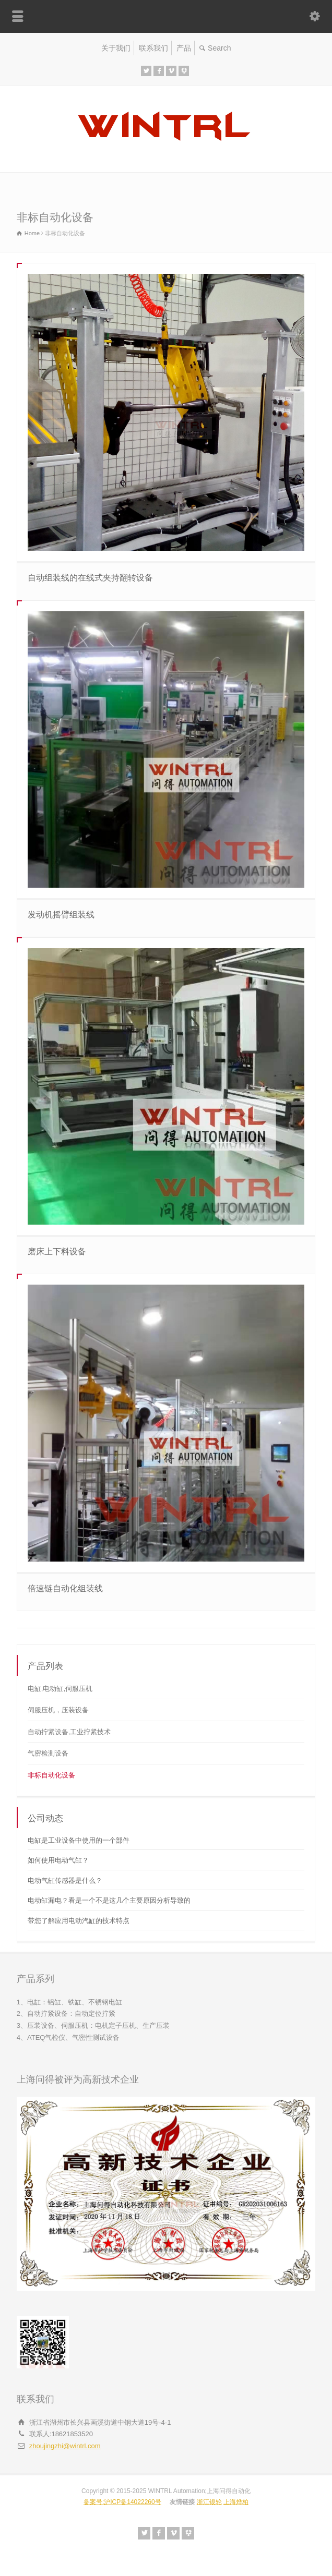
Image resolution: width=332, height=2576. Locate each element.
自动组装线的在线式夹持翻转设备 (90, 577)
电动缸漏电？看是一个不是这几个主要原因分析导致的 (109, 1900)
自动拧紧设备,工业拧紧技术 (69, 1732)
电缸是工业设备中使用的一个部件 (78, 1840)
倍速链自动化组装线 (65, 1588)
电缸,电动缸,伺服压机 (60, 1688)
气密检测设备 (48, 1753)
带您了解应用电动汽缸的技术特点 (78, 1921)
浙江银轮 (209, 2502)
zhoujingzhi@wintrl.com (65, 2446)
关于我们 (116, 48)
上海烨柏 (235, 2502)
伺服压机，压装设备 (58, 1710)
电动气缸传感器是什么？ (65, 1880)
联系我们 (153, 48)
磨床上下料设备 (57, 1251)
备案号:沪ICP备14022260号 (122, 2502)
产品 (183, 48)
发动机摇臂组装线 (61, 914)
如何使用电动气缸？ (58, 1860)
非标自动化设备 (51, 1775)
